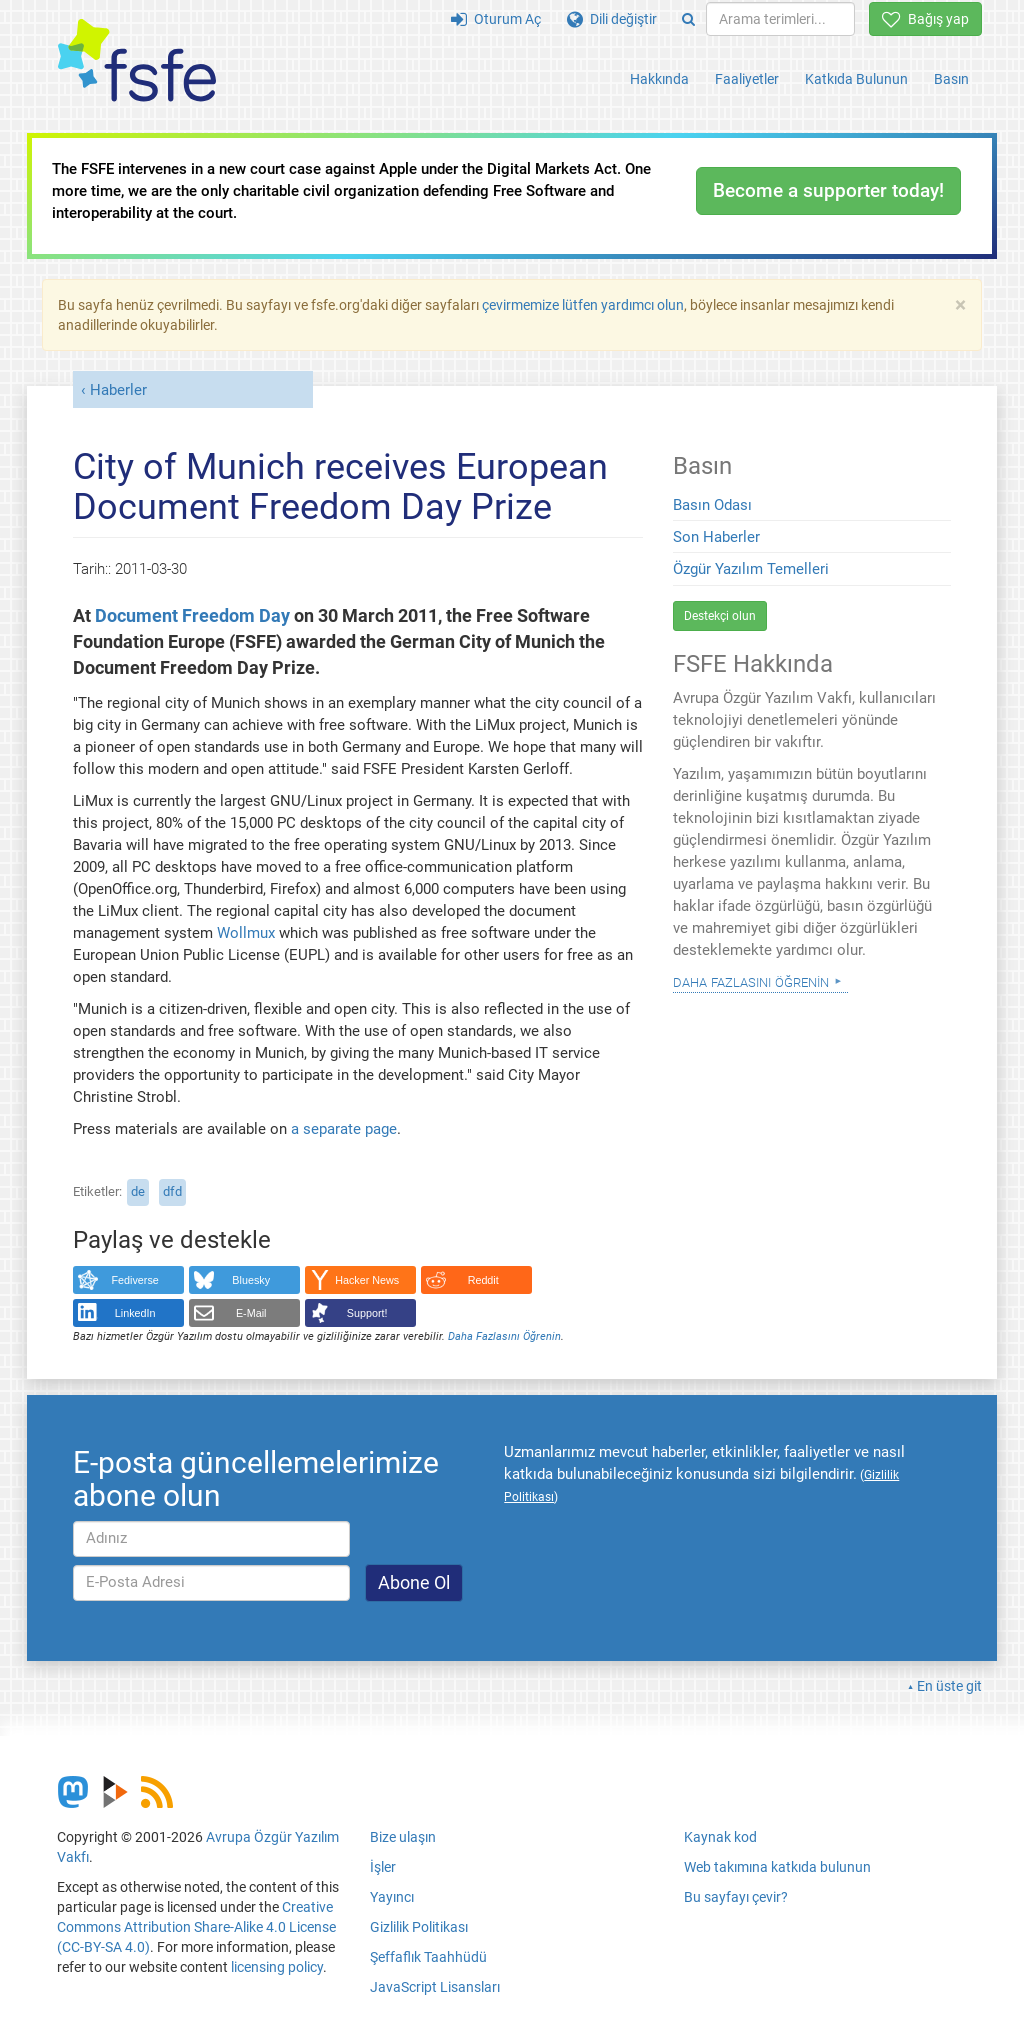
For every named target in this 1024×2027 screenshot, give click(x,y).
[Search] (688, 19)
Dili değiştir (612, 19)
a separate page (344, 1129)
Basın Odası (712, 505)
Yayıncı (392, 1897)
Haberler (118, 390)
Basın (951, 79)
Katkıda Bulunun (856, 79)
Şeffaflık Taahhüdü (428, 1957)
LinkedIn (135, 1313)
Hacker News (367, 1280)
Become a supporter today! (828, 190)
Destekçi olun (720, 616)
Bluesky (251, 1280)
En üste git (949, 1686)
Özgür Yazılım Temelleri (751, 569)
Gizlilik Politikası (419, 1927)
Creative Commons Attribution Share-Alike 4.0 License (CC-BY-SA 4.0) (196, 1927)
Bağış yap (925, 19)
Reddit (483, 1280)
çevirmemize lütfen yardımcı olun (583, 305)
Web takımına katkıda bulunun (777, 1867)
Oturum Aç (496, 19)
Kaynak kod (720, 1837)
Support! (367, 1313)
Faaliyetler (747, 79)
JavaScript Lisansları (435, 1987)
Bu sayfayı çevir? (736, 1897)
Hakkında (659, 79)
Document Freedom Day (192, 616)
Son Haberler (716, 537)
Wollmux (246, 933)
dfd (172, 1191)
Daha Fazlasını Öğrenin (504, 1336)
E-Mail (251, 1313)
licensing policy (277, 1967)
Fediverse (135, 1280)
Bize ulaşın (403, 1837)
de (138, 1191)
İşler (383, 1867)
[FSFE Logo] (137, 61)
